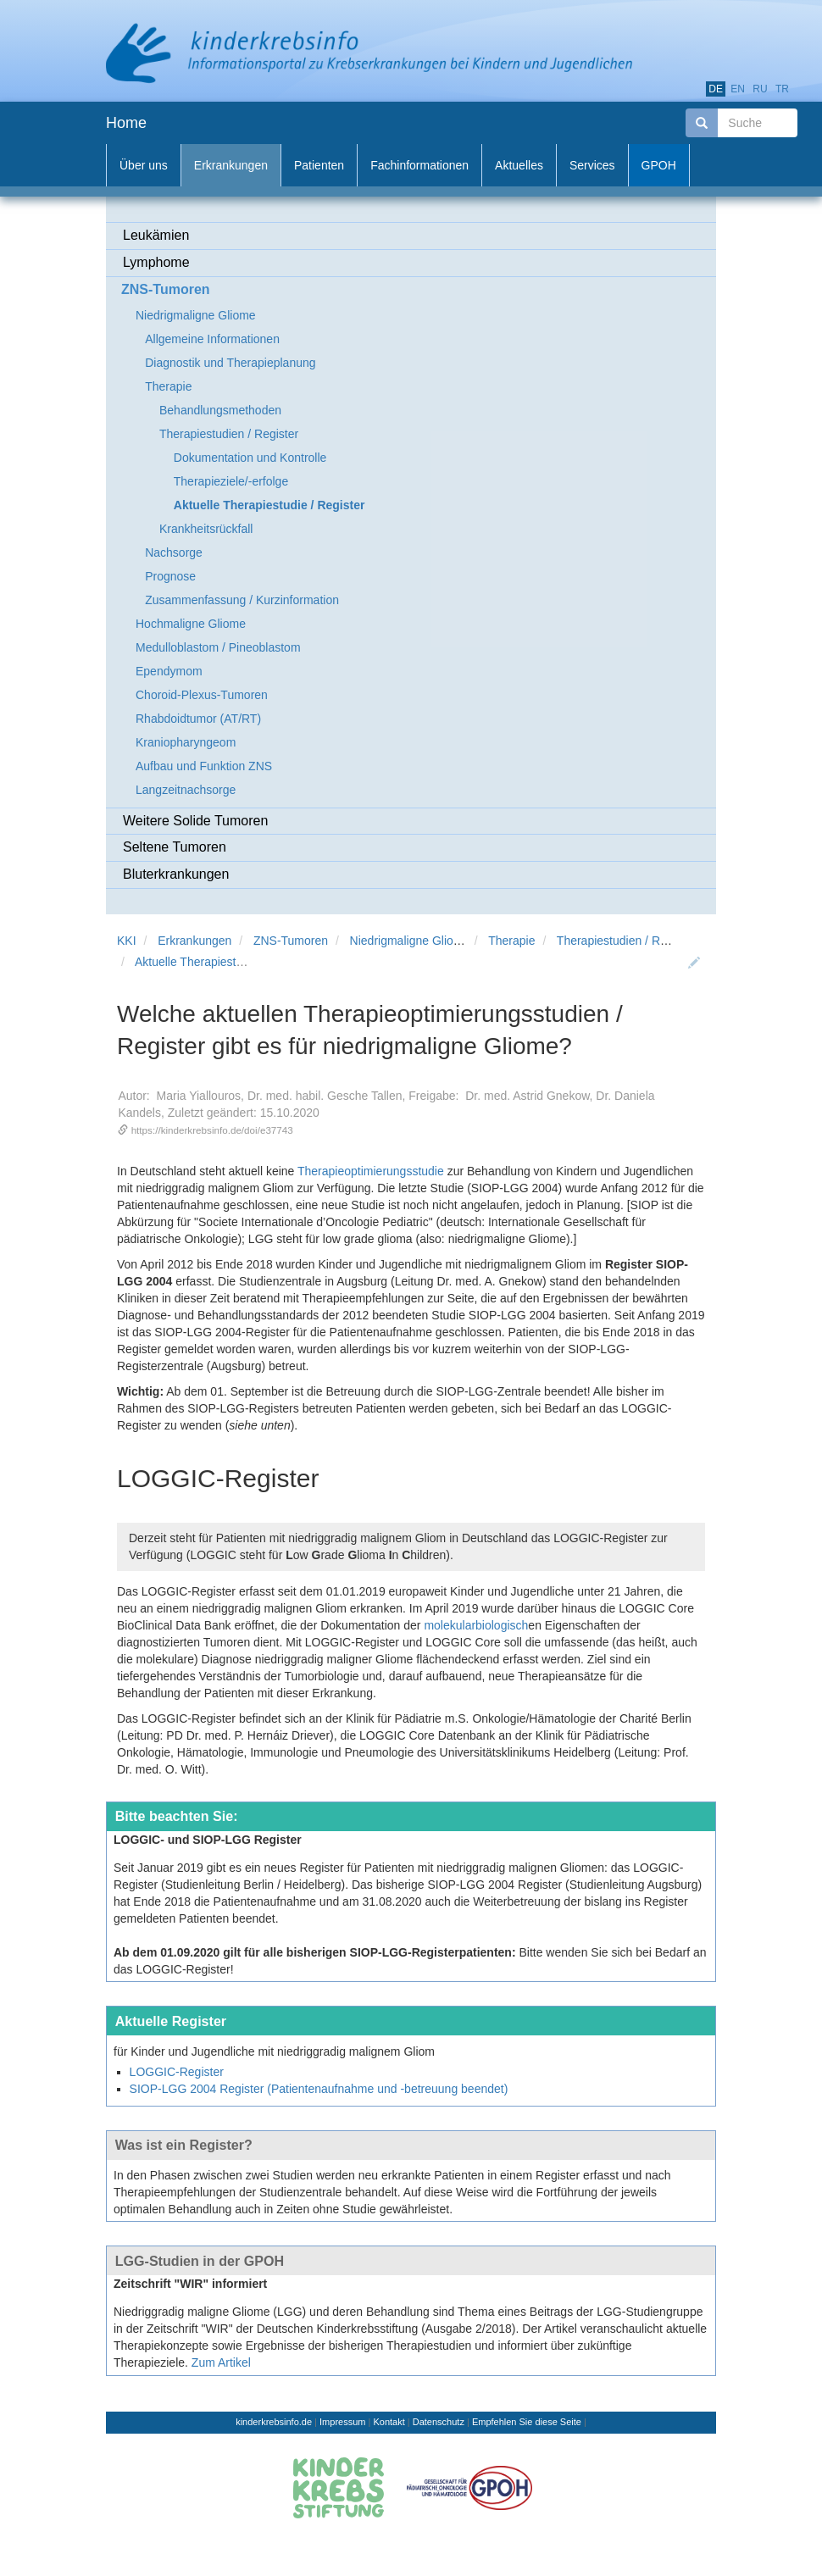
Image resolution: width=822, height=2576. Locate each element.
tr (782, 89)
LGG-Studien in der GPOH (199, 2260)
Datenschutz (438, 2422)
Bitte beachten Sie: (176, 1816)
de (715, 89)
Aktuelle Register (170, 2021)
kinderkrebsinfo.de (274, 2422)
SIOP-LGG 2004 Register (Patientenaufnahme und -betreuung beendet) (319, 2089)
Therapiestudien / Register (626, 940)
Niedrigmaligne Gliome (410, 940)
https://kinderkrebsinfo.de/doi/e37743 (212, 1129)
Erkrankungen (194, 940)
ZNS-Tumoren (290, 940)
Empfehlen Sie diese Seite (526, 2422)
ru (760, 89)
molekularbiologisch (476, 1625)
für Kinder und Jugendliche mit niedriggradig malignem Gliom (274, 2051)
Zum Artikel (221, 2362)
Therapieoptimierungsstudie (370, 1171)
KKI (126, 940)
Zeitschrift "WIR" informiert (190, 2283)
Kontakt (388, 2422)
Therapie (511, 940)
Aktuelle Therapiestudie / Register (224, 962)
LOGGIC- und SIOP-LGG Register (208, 1839)
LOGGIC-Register (177, 2072)
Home (126, 122)
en (737, 89)
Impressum (342, 2422)
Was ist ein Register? (184, 2144)
